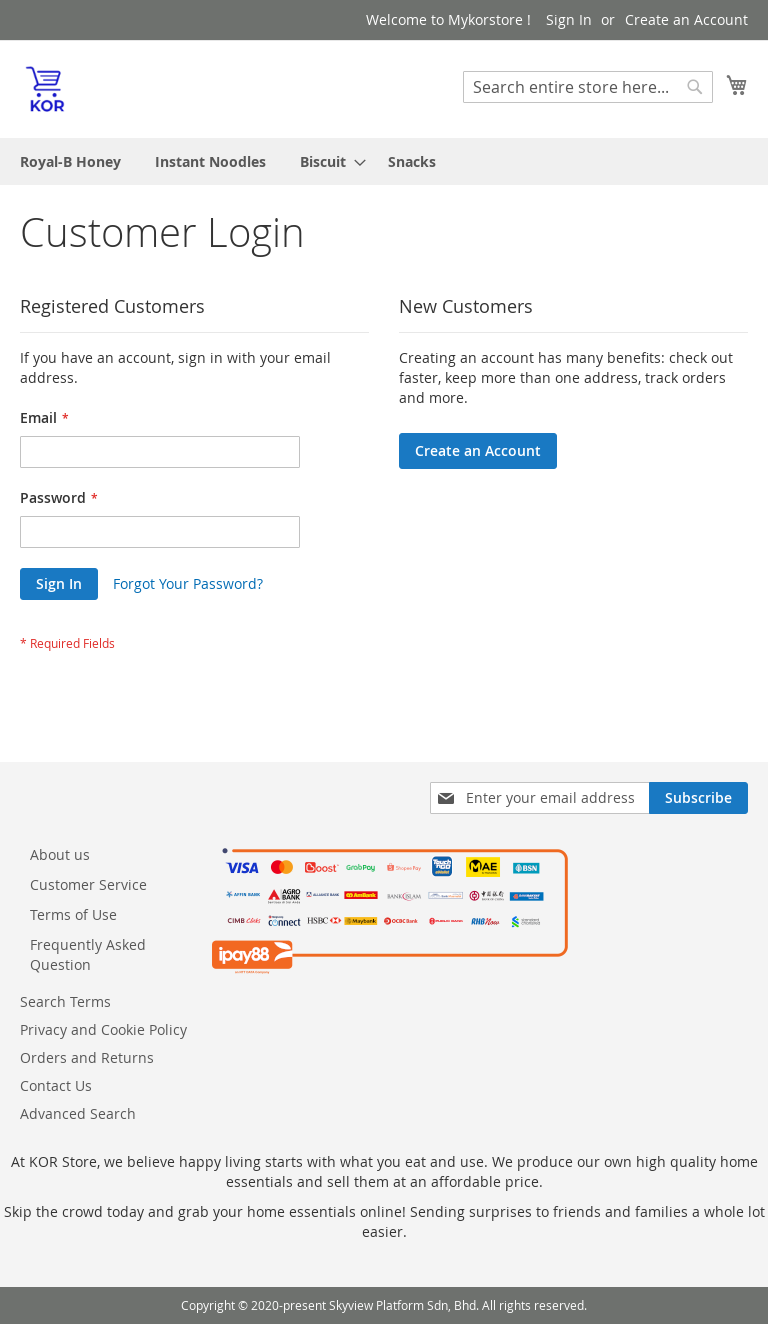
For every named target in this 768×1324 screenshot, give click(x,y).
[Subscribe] (698, 798)
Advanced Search (78, 1113)
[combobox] (588, 87)
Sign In (569, 19)
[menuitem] (70, 161)
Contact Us (56, 1085)
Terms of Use (73, 914)
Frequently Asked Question (88, 954)
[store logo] (45, 88)
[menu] (384, 161)
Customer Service (88, 884)
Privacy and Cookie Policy (103, 1029)
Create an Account (686, 19)
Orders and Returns (87, 1057)
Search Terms (65, 1001)
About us (60, 854)
